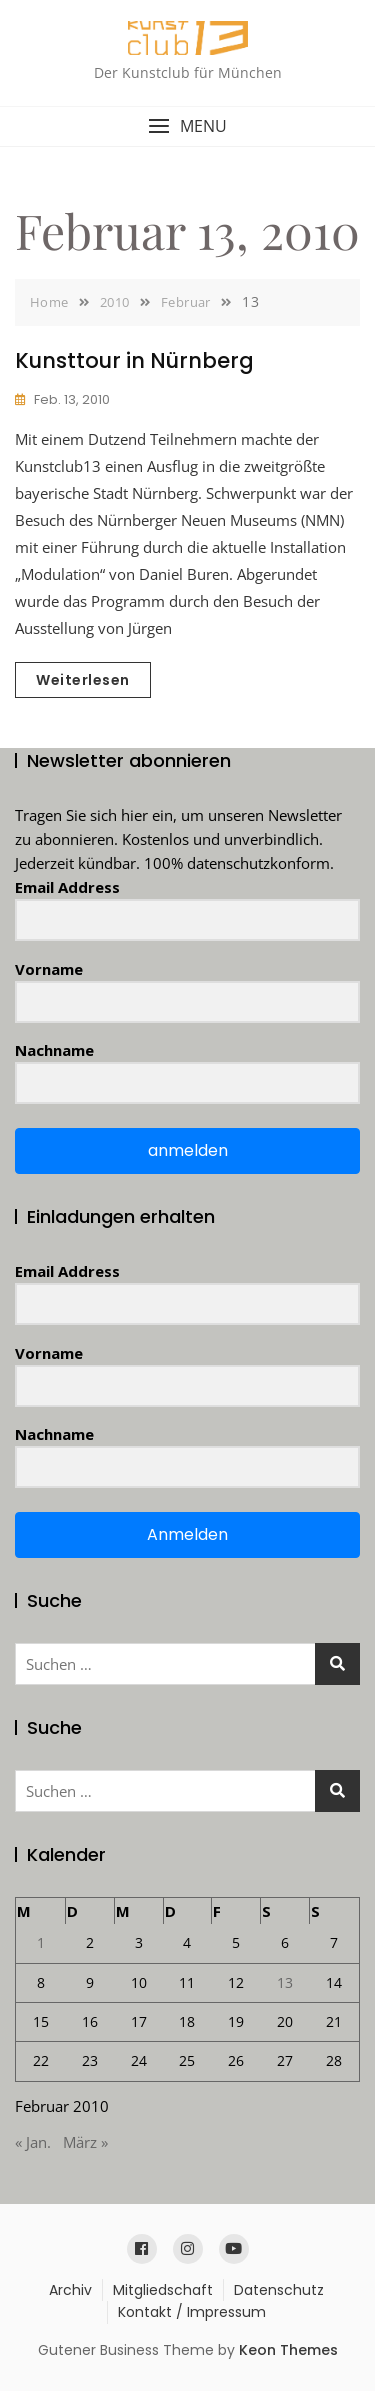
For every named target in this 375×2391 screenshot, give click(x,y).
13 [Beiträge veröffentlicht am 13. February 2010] (285, 1982)
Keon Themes (288, 2350)
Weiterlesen (83, 680)
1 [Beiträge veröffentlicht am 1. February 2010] (41, 1942)
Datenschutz (279, 2290)
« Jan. (33, 2142)
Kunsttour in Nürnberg (134, 360)
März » (85, 2142)
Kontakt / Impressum (192, 2312)
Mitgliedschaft (163, 2290)
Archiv (70, 2290)
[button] (187, 126)
